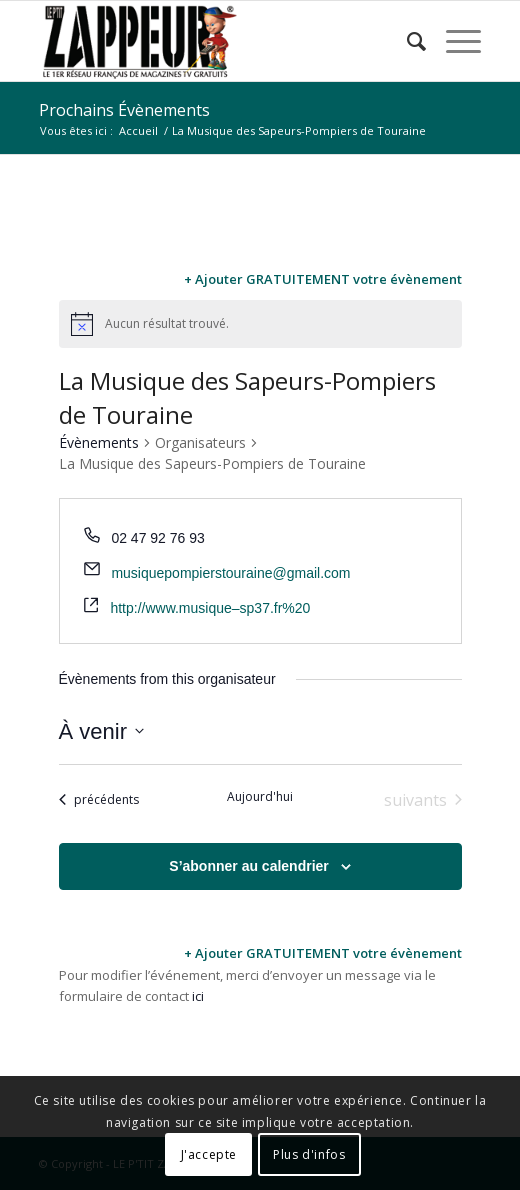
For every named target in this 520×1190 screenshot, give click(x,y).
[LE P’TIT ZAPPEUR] (216, 41)
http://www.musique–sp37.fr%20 (210, 608)
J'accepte (209, 1154)
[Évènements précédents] (99, 800)
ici (198, 996)
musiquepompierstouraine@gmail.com (230, 573)
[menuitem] (406, 41)
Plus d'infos (309, 1154)
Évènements (99, 442)
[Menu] (453, 41)
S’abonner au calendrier (249, 866)
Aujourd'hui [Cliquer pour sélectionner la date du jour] (260, 797)
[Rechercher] (406, 41)
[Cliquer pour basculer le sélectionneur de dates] (101, 731)
